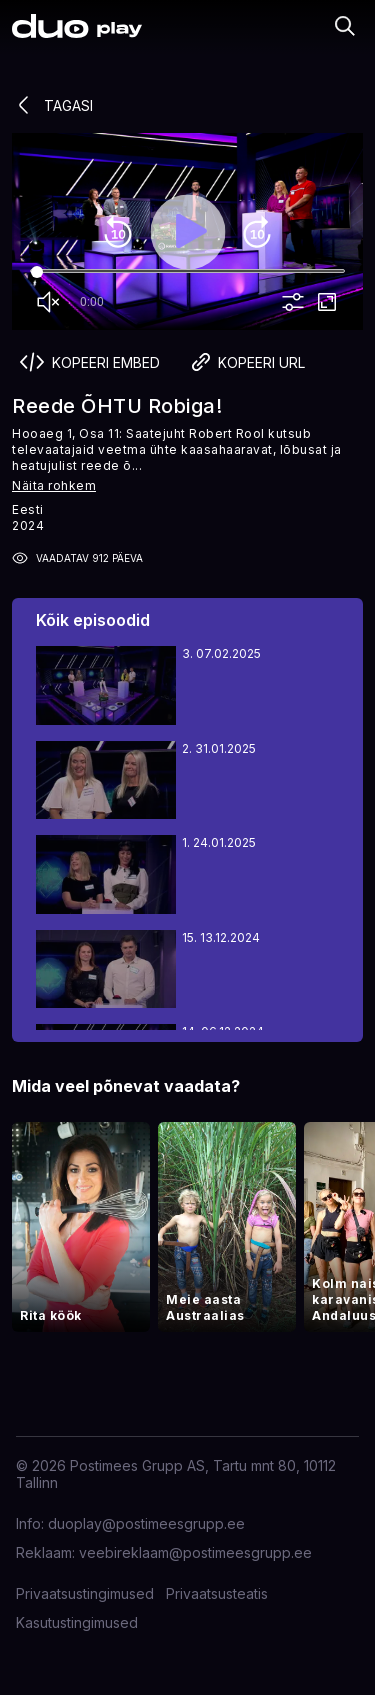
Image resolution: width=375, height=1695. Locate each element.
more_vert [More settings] (293, 302)
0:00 (92, 302)
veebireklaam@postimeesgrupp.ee (195, 1552)
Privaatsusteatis (217, 1593)
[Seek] (187, 272)
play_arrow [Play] (188, 232)
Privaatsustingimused (85, 1593)
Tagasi (52, 105)
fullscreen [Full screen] (327, 302)
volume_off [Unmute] (48, 302)
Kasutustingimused (77, 1622)
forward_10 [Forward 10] (257, 232)
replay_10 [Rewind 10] (118, 232)
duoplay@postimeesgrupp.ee (146, 1523)
